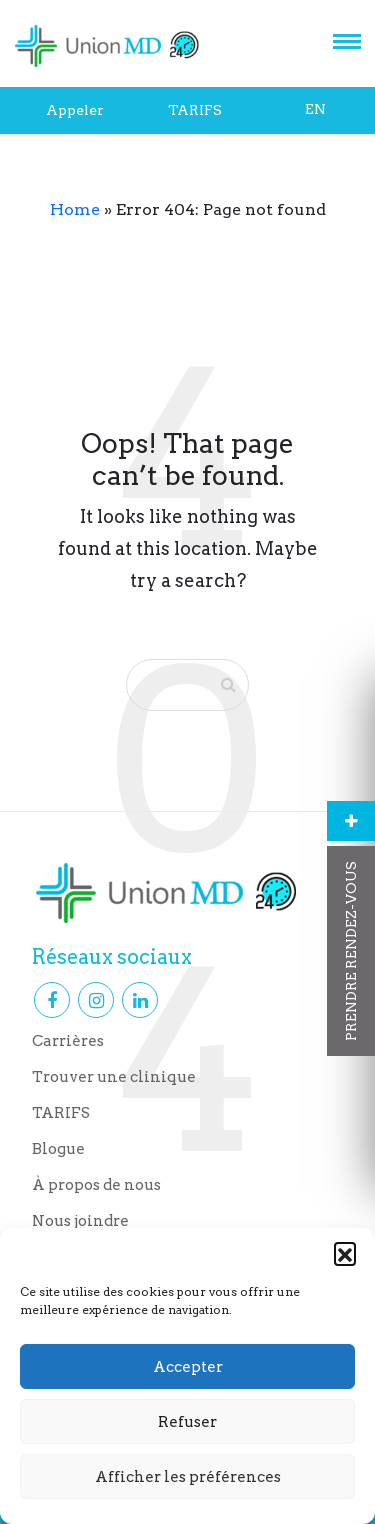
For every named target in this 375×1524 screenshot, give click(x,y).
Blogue (58, 1149)
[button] (345, 1253)
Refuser (187, 1422)
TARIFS (195, 110)
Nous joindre (80, 1221)
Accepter (188, 1367)
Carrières (68, 1041)
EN (315, 109)
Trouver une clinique (114, 1077)
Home (75, 209)
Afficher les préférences (188, 1477)
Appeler (75, 110)
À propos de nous (96, 1185)
